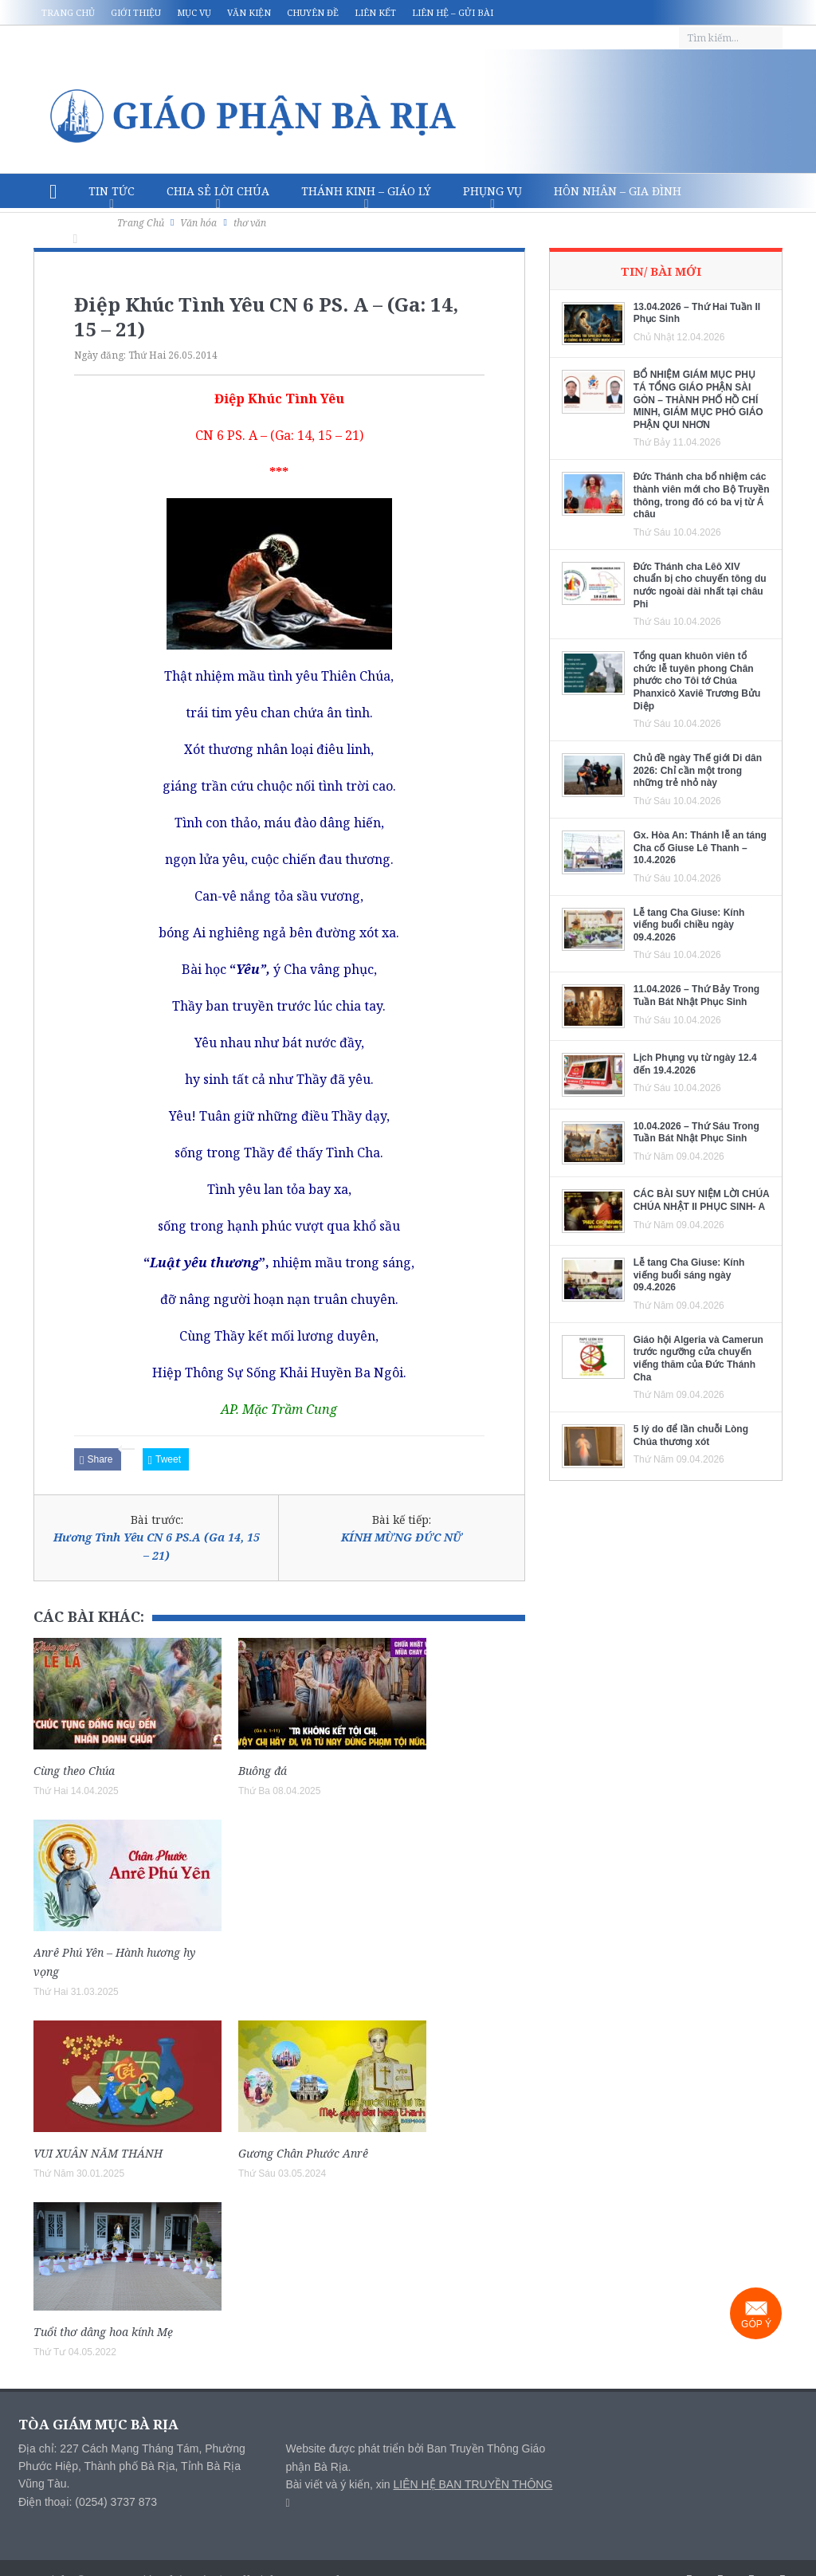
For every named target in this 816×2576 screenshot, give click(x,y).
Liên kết (375, 12)
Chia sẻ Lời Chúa (218, 190)
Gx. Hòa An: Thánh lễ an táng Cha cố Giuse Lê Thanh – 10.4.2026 (700, 848)
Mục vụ (194, 12)
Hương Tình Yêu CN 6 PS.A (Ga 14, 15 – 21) (156, 1546)
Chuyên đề (313, 12)
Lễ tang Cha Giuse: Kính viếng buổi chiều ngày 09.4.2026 (689, 925)
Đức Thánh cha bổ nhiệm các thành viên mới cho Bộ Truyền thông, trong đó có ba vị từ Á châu (702, 495)
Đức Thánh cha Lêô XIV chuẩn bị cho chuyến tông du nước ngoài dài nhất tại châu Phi (700, 585)
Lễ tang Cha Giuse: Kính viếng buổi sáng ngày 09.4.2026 (689, 1275)
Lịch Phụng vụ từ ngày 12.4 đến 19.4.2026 (695, 1064)
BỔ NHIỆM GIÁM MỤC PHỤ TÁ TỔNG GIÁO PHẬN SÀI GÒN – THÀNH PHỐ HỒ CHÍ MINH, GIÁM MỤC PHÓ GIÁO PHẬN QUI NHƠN (698, 399)
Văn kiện (249, 12)
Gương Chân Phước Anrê (303, 2153)
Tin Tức (111, 190)
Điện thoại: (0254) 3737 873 (87, 2502)
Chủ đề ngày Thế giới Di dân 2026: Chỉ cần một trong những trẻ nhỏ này (698, 770)
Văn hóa (75, 226)
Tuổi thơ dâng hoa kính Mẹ (103, 2331)
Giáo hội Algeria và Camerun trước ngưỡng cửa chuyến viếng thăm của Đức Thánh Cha (698, 1358)
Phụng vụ (492, 190)
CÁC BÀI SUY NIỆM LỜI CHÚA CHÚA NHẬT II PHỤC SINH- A (702, 1200)
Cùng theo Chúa (74, 1770)
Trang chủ (68, 12)
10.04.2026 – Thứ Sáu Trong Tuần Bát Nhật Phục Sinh (696, 1133)
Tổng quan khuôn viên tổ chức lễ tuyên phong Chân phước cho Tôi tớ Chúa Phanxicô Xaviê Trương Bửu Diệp (697, 680)
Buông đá (262, 1770)
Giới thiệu (136, 12)
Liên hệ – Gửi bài (452, 12)
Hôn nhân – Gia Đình (617, 190)
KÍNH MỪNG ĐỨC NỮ (401, 1537)
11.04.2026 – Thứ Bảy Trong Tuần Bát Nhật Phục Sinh (696, 995)
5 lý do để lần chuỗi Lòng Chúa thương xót (691, 1435)
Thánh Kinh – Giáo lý (366, 190)
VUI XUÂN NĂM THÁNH (98, 2153)
